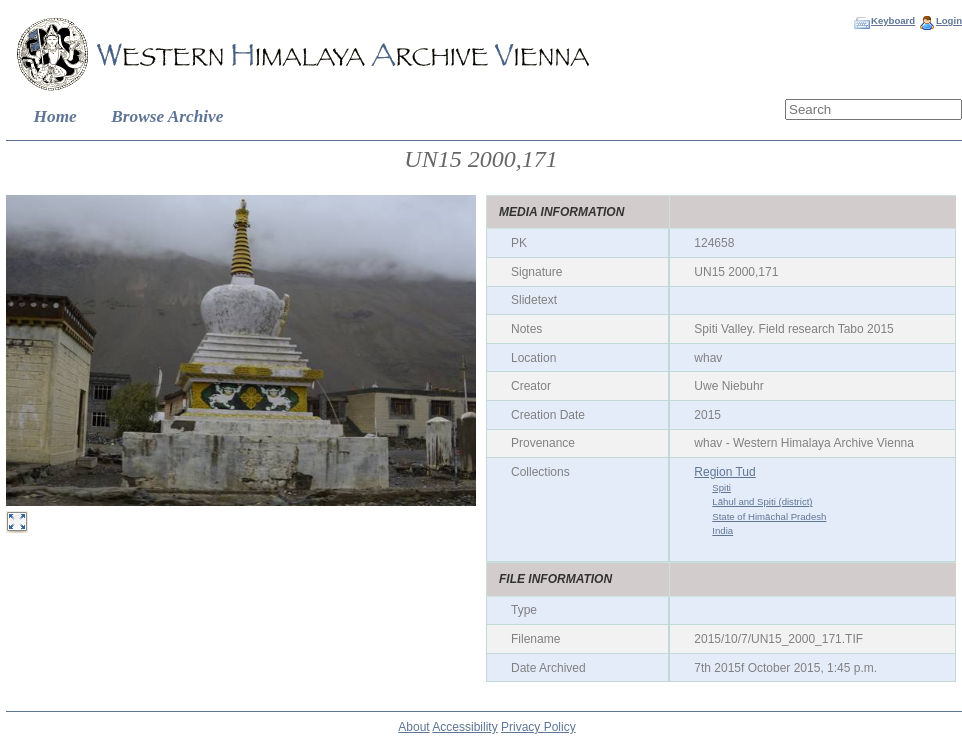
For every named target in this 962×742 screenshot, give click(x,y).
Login (949, 20)
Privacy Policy (538, 727)
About (413, 727)
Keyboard (893, 20)
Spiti (721, 487)
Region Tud (724, 472)
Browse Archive (167, 116)
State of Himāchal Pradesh (769, 516)
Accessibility (464, 727)
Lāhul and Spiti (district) (762, 501)
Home (55, 116)
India (722, 530)
